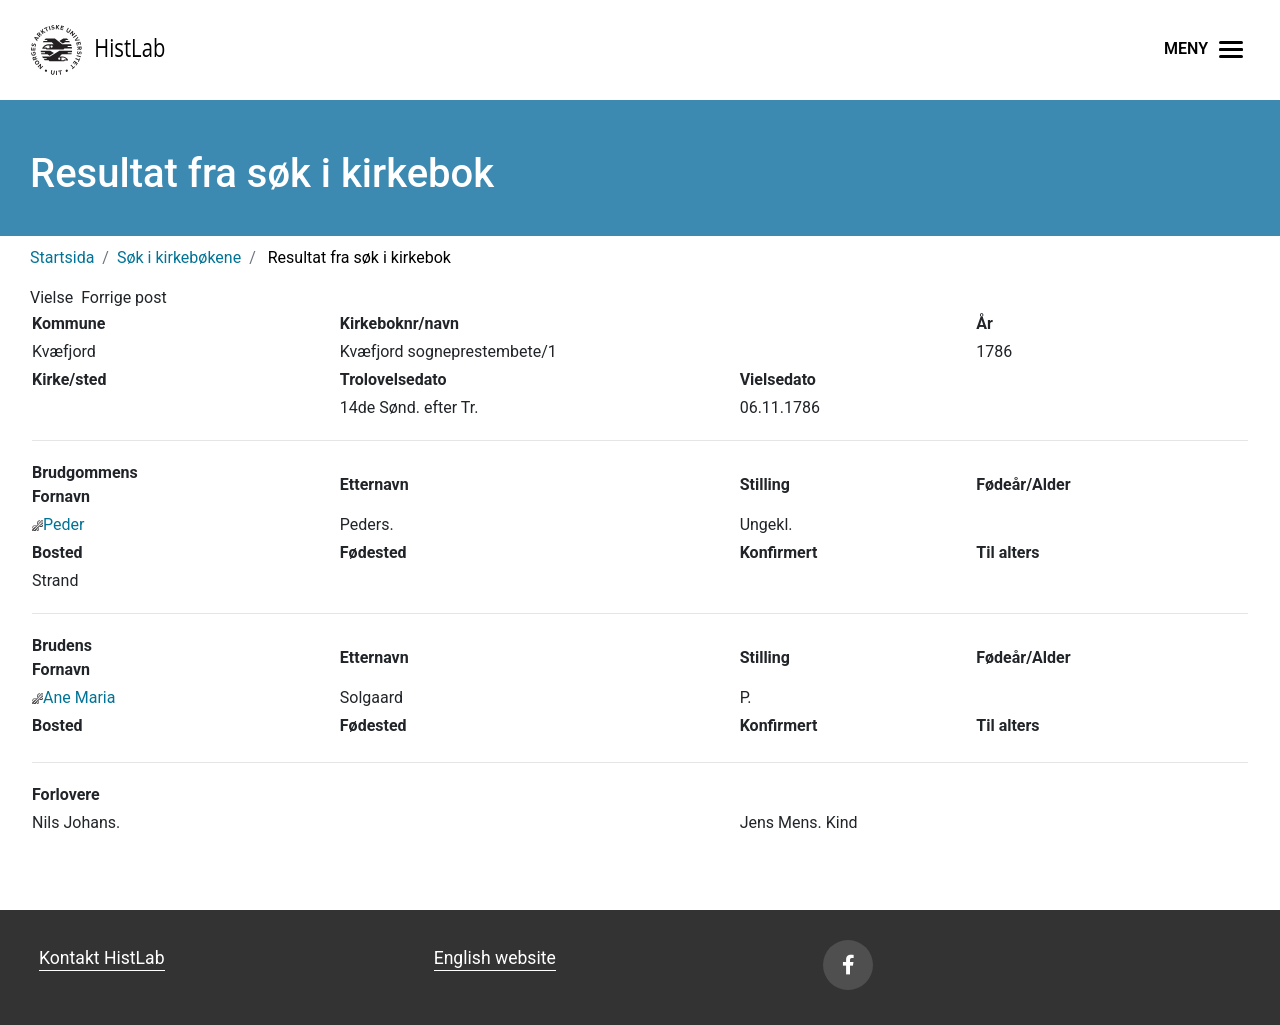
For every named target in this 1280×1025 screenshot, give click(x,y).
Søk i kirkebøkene (179, 257)
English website (495, 958)
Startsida (62, 257)
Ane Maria (73, 697)
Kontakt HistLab (102, 958)
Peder (58, 524)
